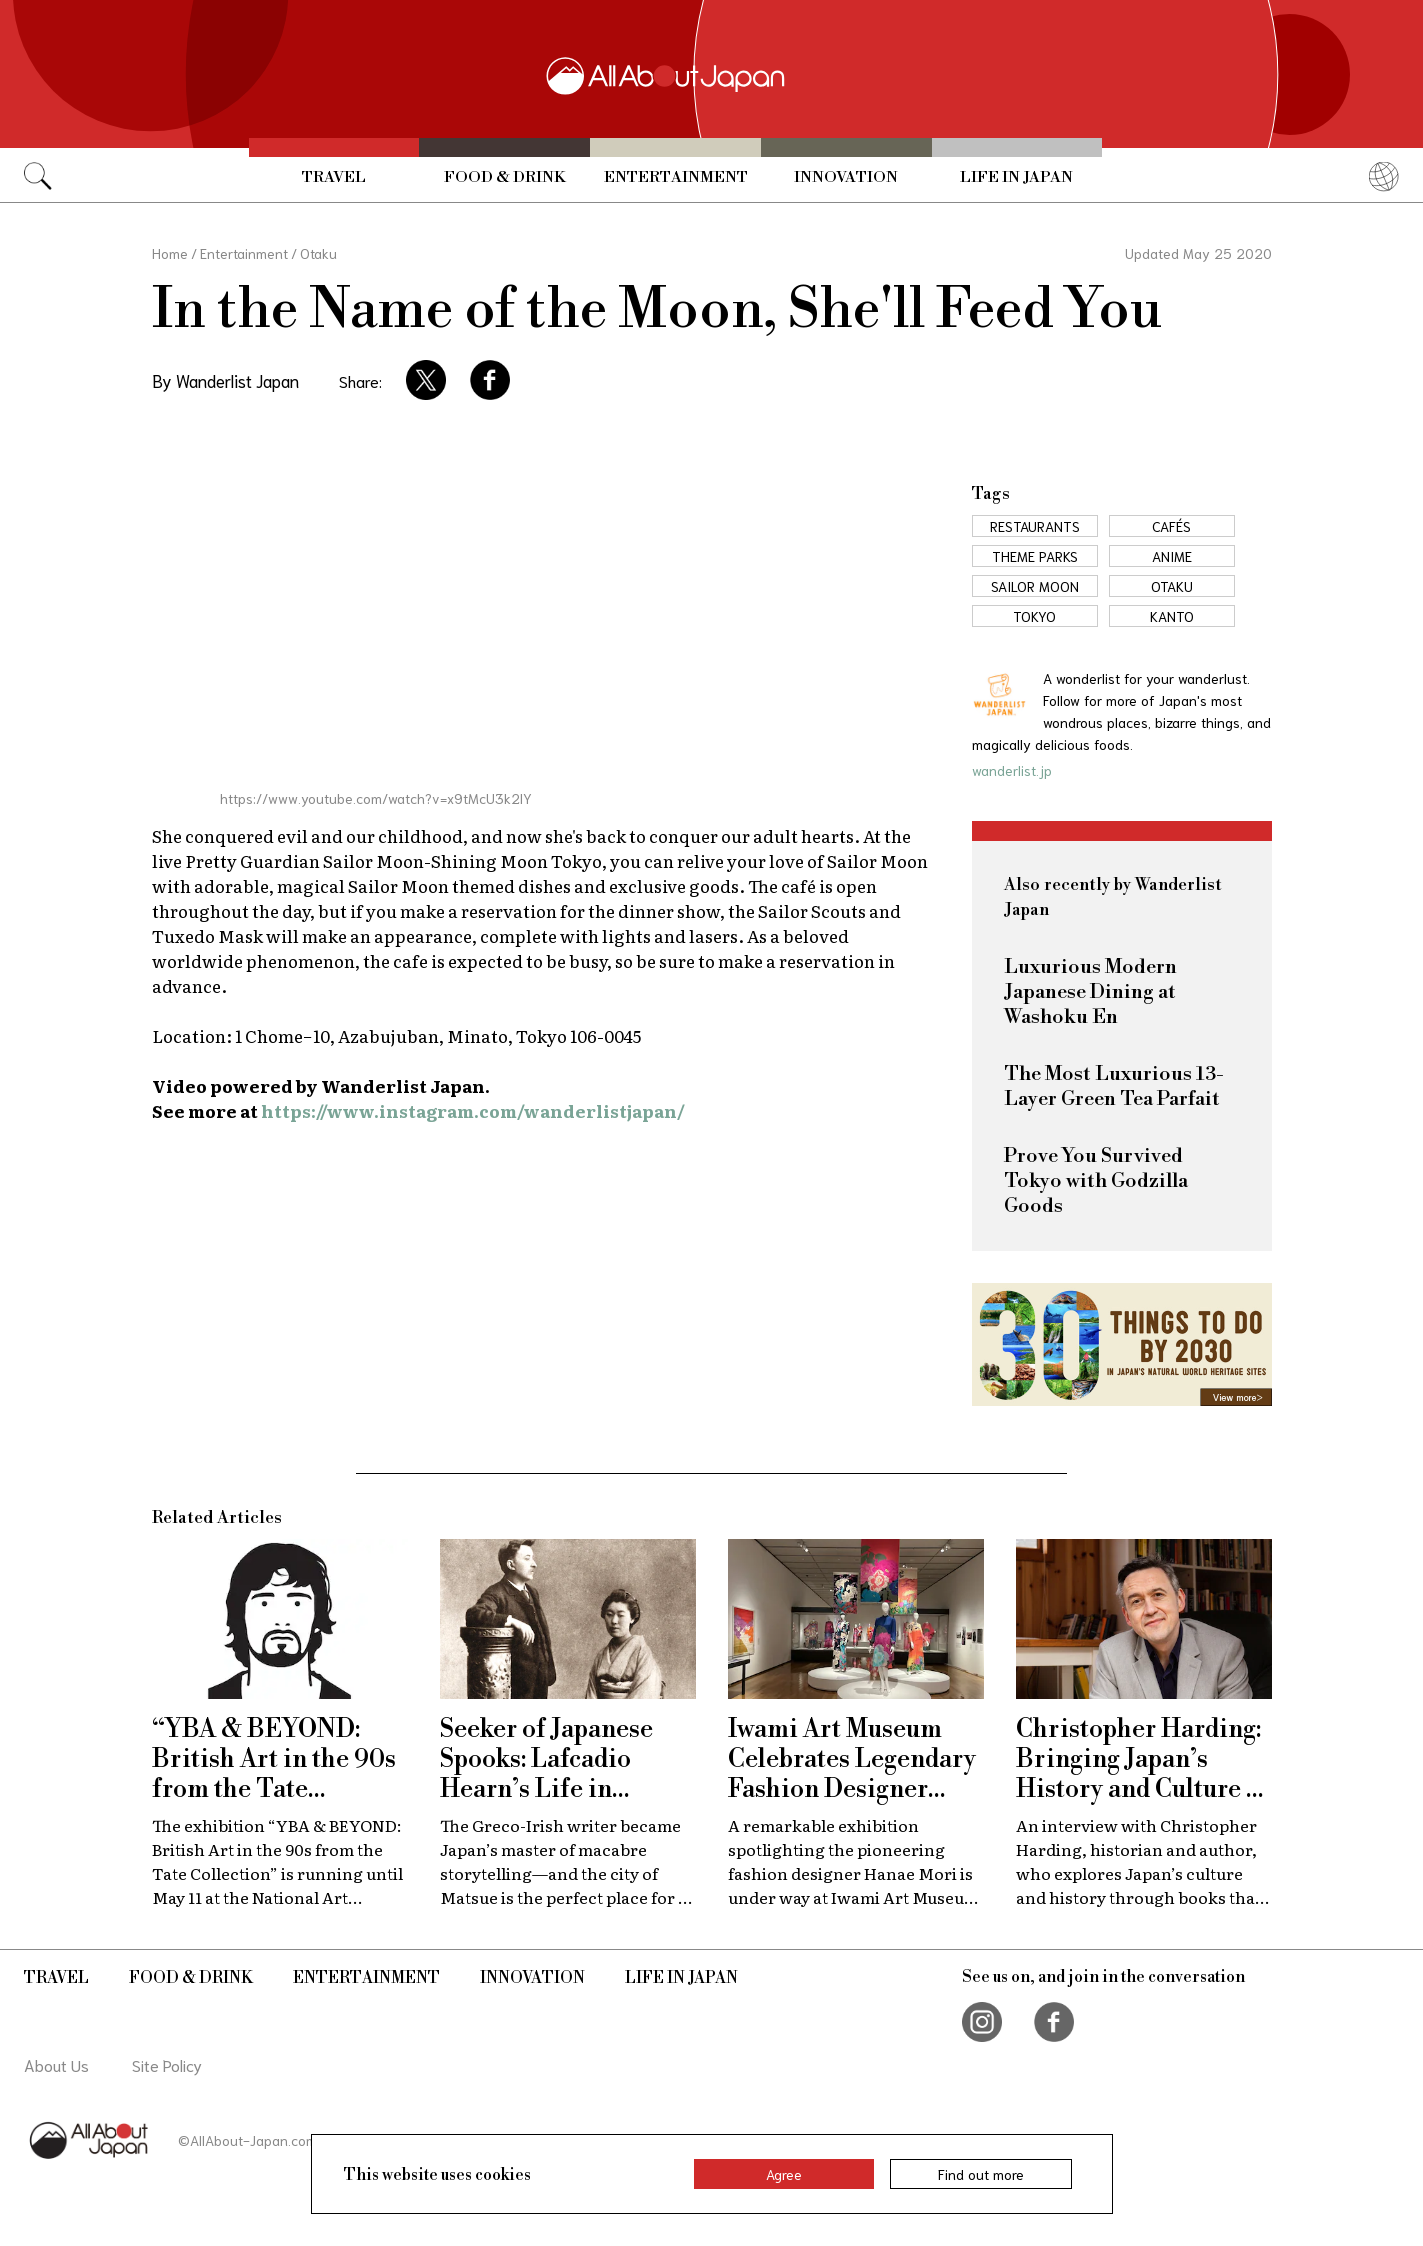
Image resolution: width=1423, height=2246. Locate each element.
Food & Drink (504, 177)
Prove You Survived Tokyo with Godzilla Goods (1096, 1181)
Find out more (981, 2174)
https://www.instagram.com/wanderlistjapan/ (473, 1110)
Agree (784, 2174)
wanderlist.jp (1012, 770)
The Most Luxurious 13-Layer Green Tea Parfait (1114, 1087)
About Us (56, 2064)
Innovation (846, 177)
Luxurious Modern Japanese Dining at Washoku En (1090, 992)
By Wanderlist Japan (225, 380)
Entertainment (676, 177)
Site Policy (167, 2064)
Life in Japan (1016, 177)
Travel (334, 177)
